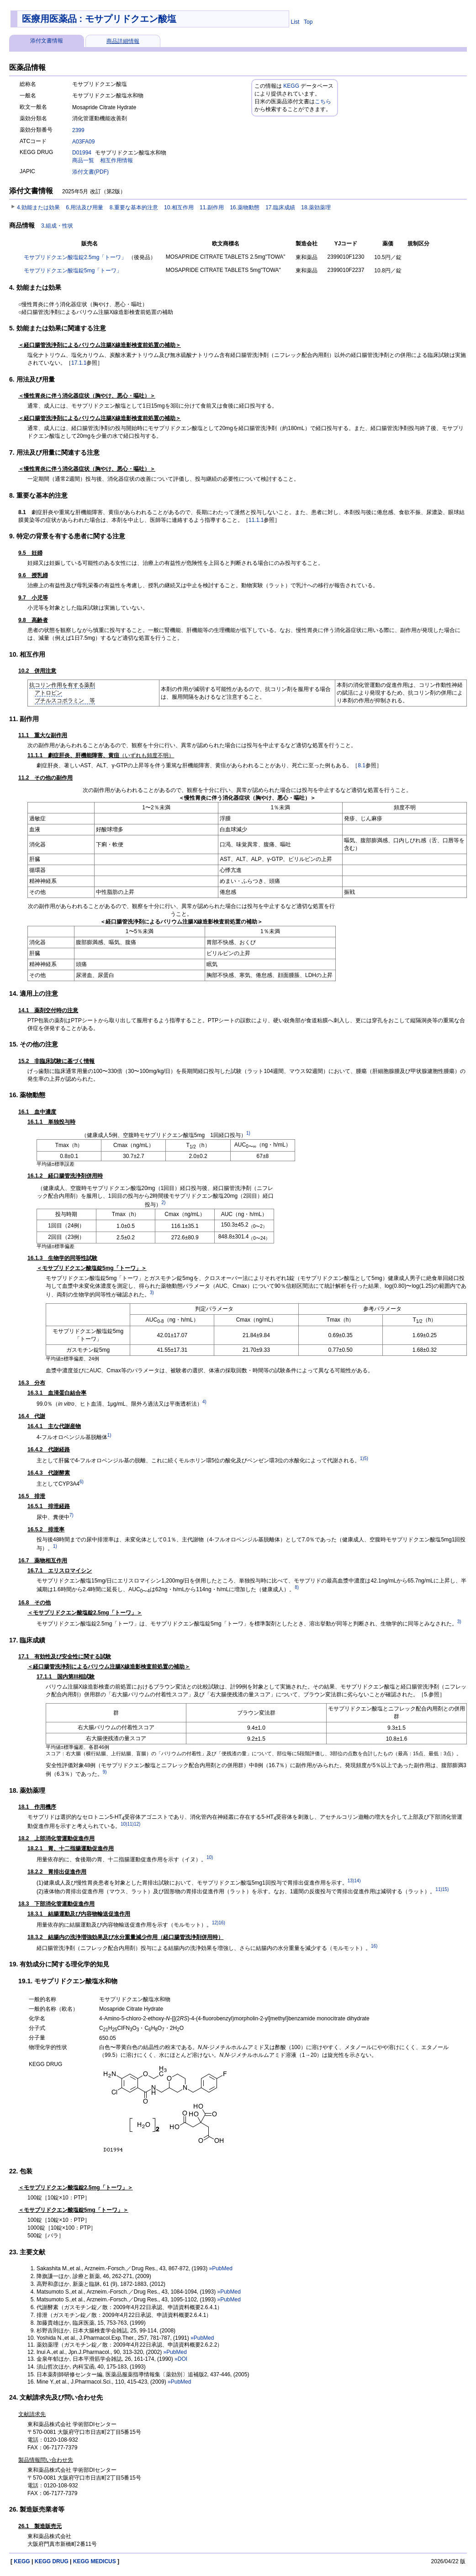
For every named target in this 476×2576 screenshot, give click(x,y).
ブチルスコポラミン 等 (65, 700)
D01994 (81, 152)
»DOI (181, 2359)
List (295, 22)
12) (137, 1824)
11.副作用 (212, 207)
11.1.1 (256, 520)
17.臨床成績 (280, 207)
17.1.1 (78, 363)
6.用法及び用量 (84, 207)
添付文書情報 (46, 40)
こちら (323, 101)
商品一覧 (83, 160)
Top (308, 22)
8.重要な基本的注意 (134, 207)
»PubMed (221, 2268)
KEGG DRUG (52, 2561)
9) (105, 1771)
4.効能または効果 (38, 207)
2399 (78, 130)
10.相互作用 (179, 207)
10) (124, 1824)
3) (152, 1292)
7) (71, 1515)
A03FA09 (83, 141)
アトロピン (48, 693)
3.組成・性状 (57, 226)
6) (81, 1481)
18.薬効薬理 (316, 207)
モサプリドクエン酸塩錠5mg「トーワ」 (73, 270)
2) (163, 1202)
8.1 (361, 765)
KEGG (291, 86)
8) (297, 1587)
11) (130, 1824)
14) (357, 1880)
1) (248, 1133)
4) (204, 1401)
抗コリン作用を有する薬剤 (62, 685)
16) (221, 1922)
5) (366, 1458)
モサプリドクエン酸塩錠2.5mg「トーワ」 (75, 257)
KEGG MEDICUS (94, 2561)
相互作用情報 (116, 160)
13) (351, 1880)
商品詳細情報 (122, 41)
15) (445, 1889)
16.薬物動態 (244, 207)
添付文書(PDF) (90, 172)
